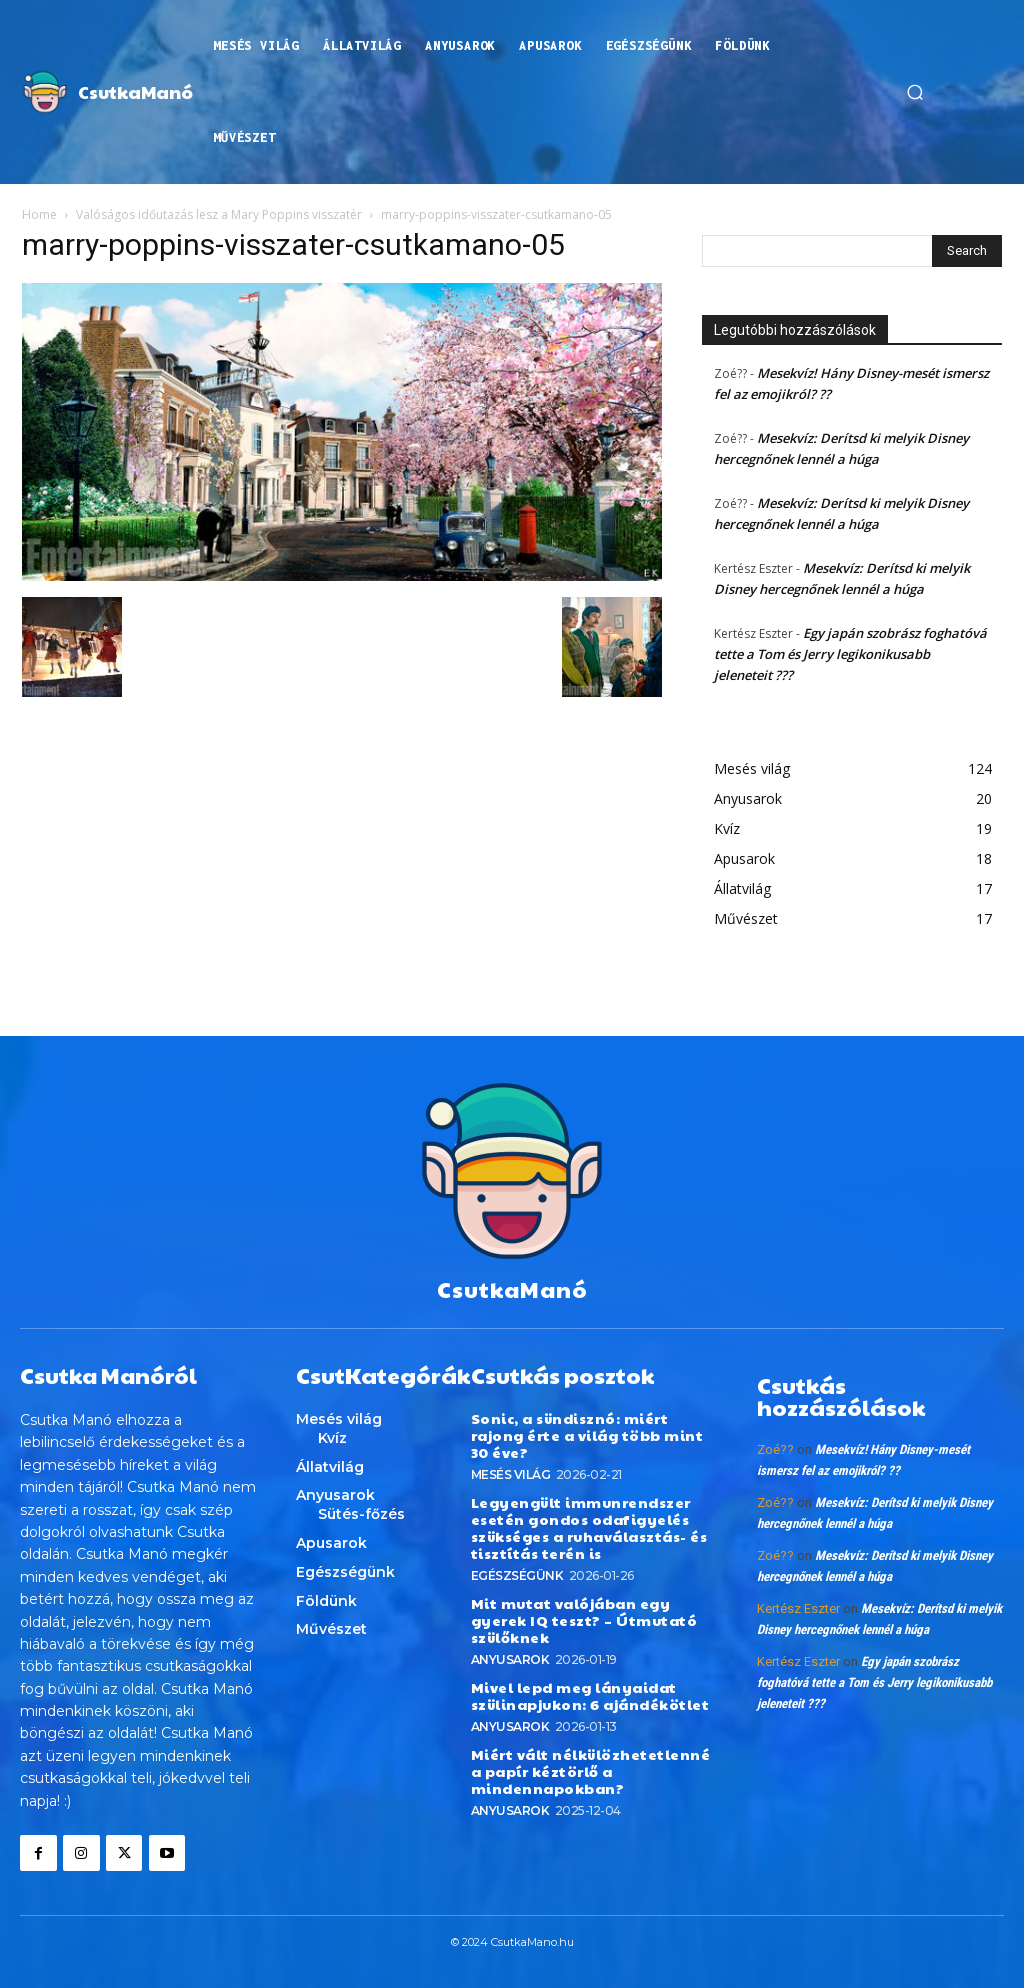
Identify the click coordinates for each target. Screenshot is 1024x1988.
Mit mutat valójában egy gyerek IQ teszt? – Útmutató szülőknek (580, 1618)
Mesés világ (511, 1473)
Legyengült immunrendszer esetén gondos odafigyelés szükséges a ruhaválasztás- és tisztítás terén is (589, 1526)
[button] (915, 92)
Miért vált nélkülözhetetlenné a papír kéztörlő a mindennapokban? (589, 1768)
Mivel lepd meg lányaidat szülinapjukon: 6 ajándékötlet (590, 1692)
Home (39, 214)
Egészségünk (517, 1573)
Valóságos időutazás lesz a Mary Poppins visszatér (219, 214)
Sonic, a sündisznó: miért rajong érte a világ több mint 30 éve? (586, 1434)
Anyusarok (510, 1656)
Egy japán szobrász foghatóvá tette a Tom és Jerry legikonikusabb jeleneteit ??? (850, 654)
